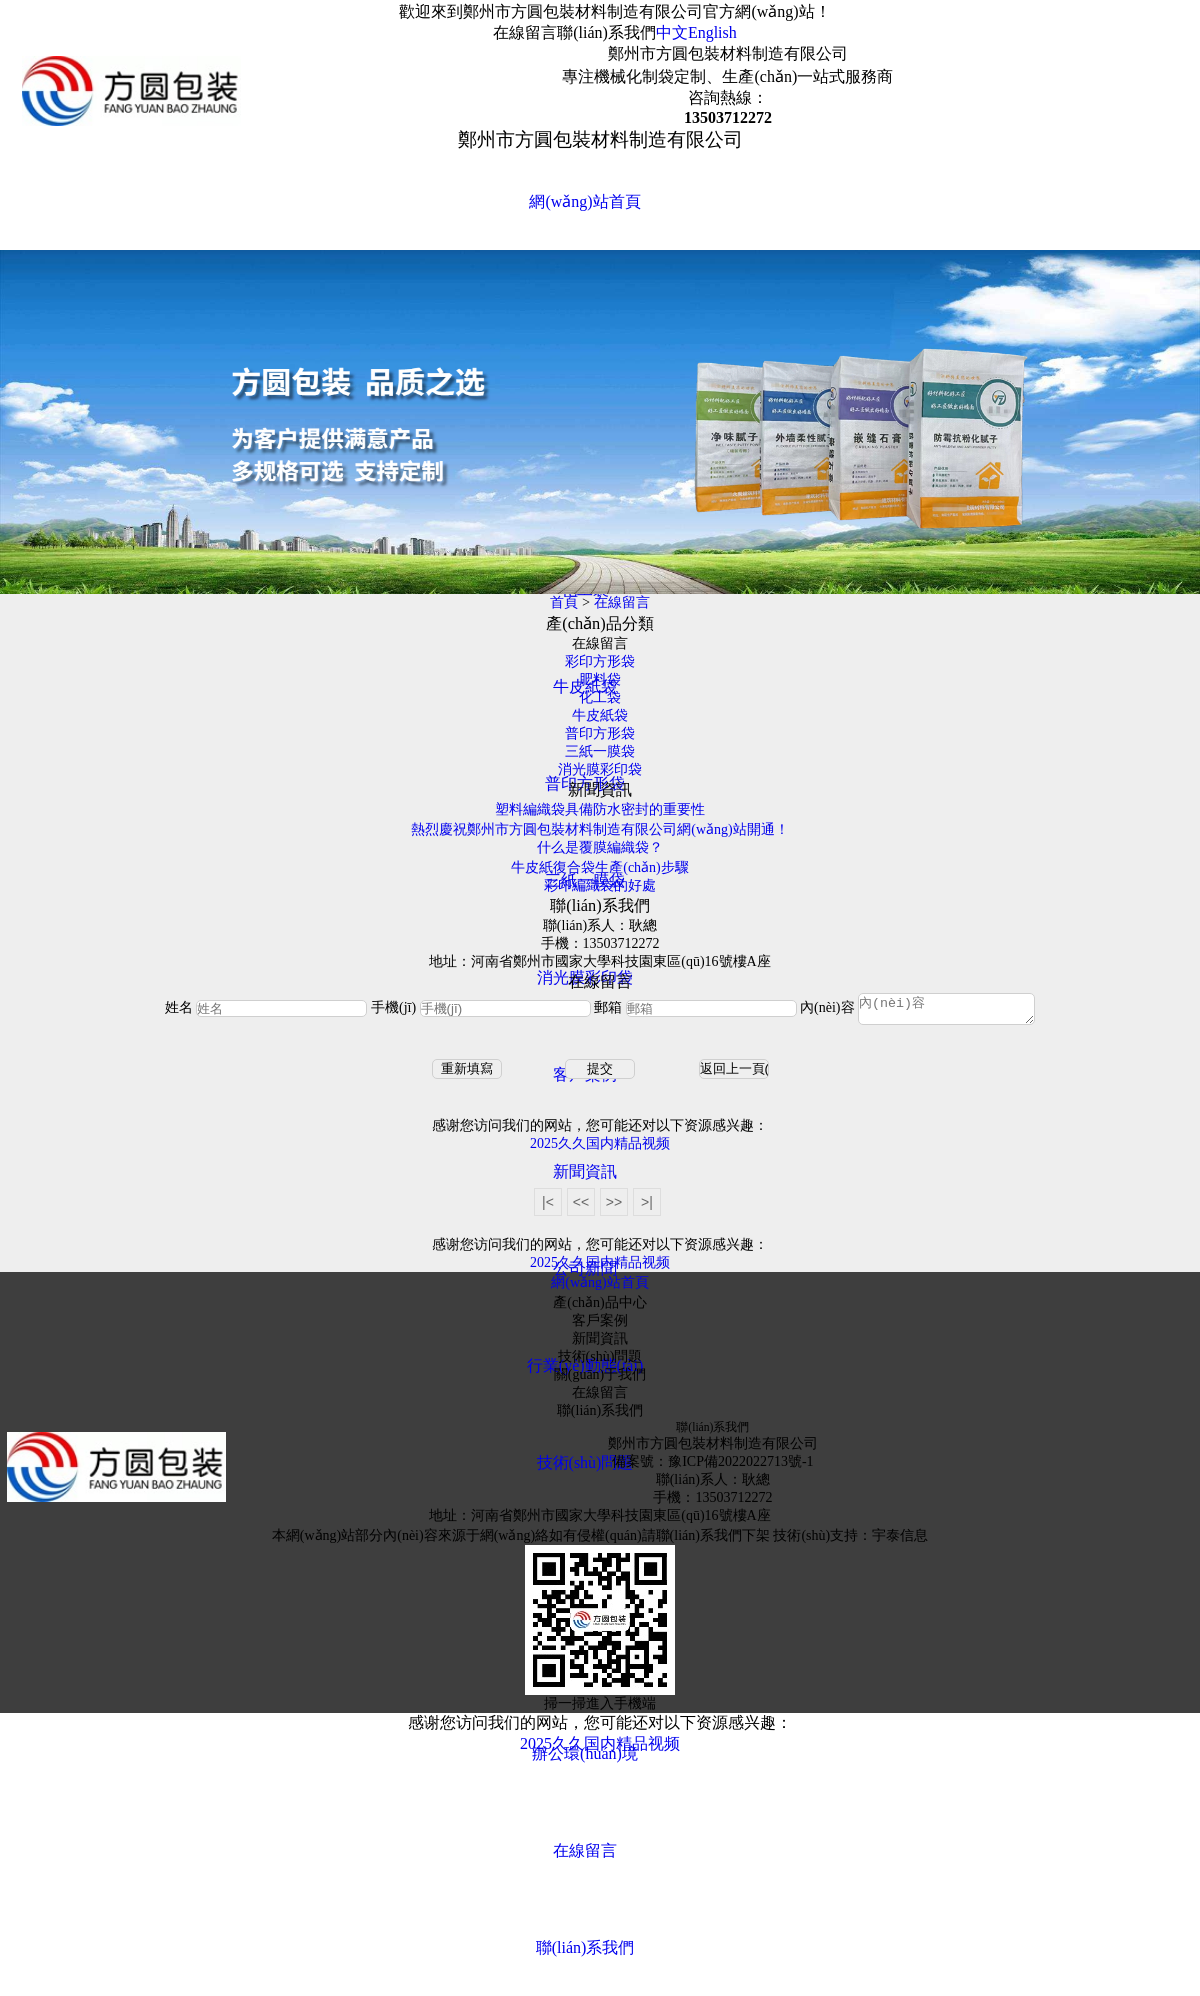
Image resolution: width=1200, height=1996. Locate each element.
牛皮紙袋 (600, 715)
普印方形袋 (600, 733)
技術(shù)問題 (585, 1462)
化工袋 (600, 697)
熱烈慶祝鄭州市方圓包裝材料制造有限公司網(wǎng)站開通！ (599, 829)
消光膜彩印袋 (600, 769)
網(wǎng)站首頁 (584, 201)
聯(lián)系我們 (606, 32)
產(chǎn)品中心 (600, 1308)
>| (647, 1208)
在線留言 (525, 32)
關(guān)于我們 (600, 1380)
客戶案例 (600, 1326)
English (712, 32)
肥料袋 (600, 679)
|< (548, 1208)
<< (581, 1208)
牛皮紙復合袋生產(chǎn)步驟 (600, 867)
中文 (672, 32)
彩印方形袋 (600, 661)
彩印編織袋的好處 (600, 885)
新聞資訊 (585, 1171)
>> (614, 1208)
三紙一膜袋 (600, 751)
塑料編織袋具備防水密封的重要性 (600, 809)
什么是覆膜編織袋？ (600, 847)
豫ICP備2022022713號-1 (740, 1467)
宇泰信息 (900, 1541)
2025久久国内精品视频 (600, 1149)
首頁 (564, 602)
